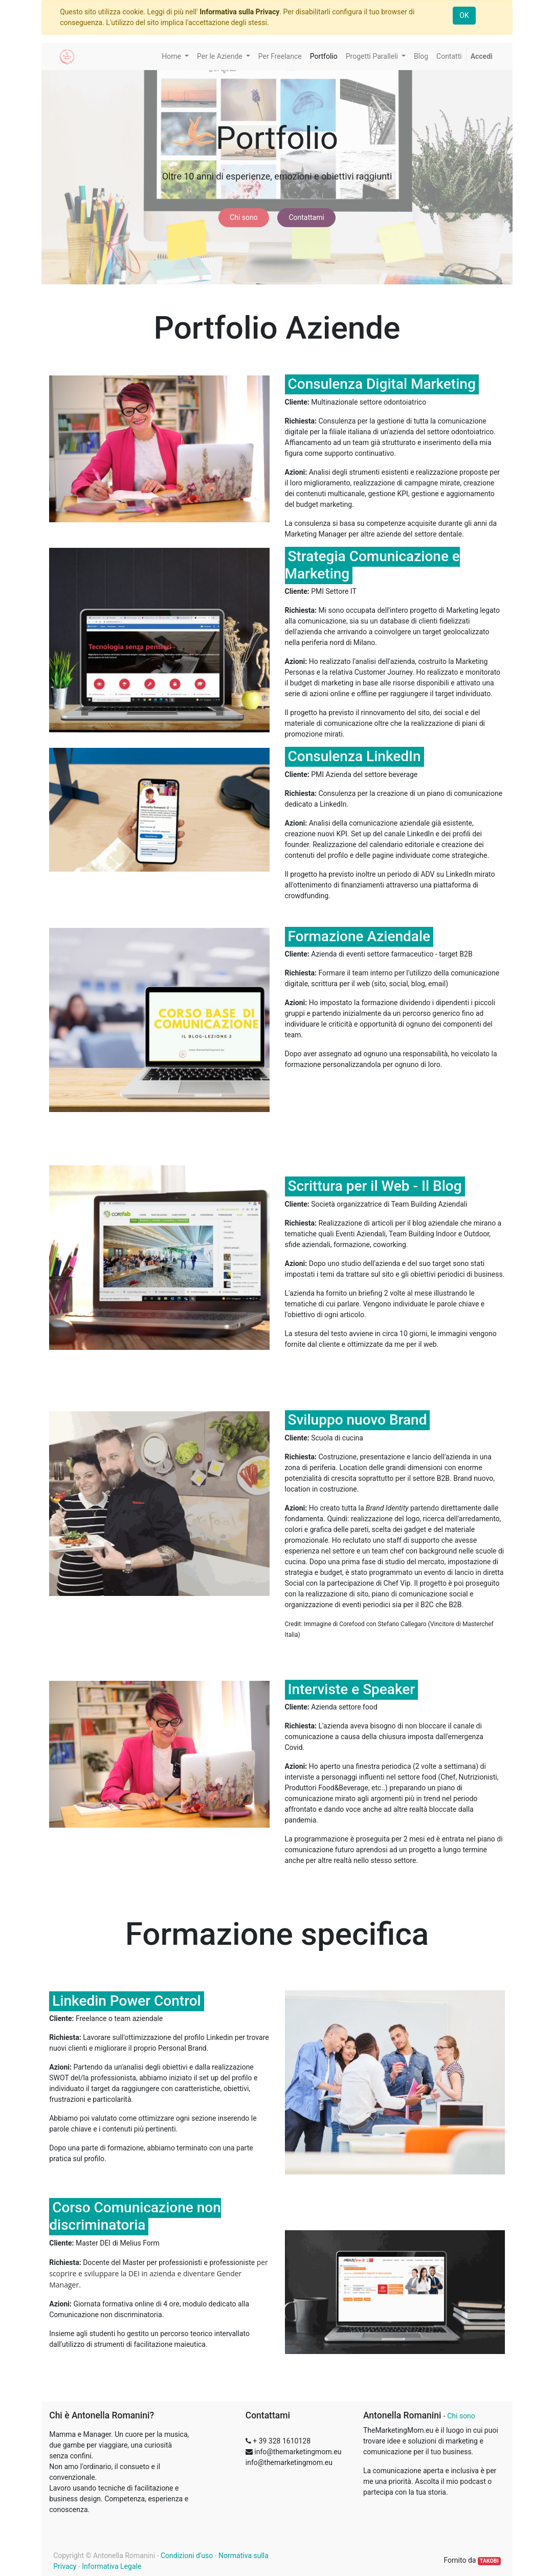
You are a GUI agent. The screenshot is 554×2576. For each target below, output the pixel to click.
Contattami (306, 217)
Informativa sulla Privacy (239, 12)
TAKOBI (489, 2561)
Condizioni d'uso (187, 2555)
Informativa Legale (111, 2566)
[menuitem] (280, 56)
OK (464, 15)
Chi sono (244, 217)
